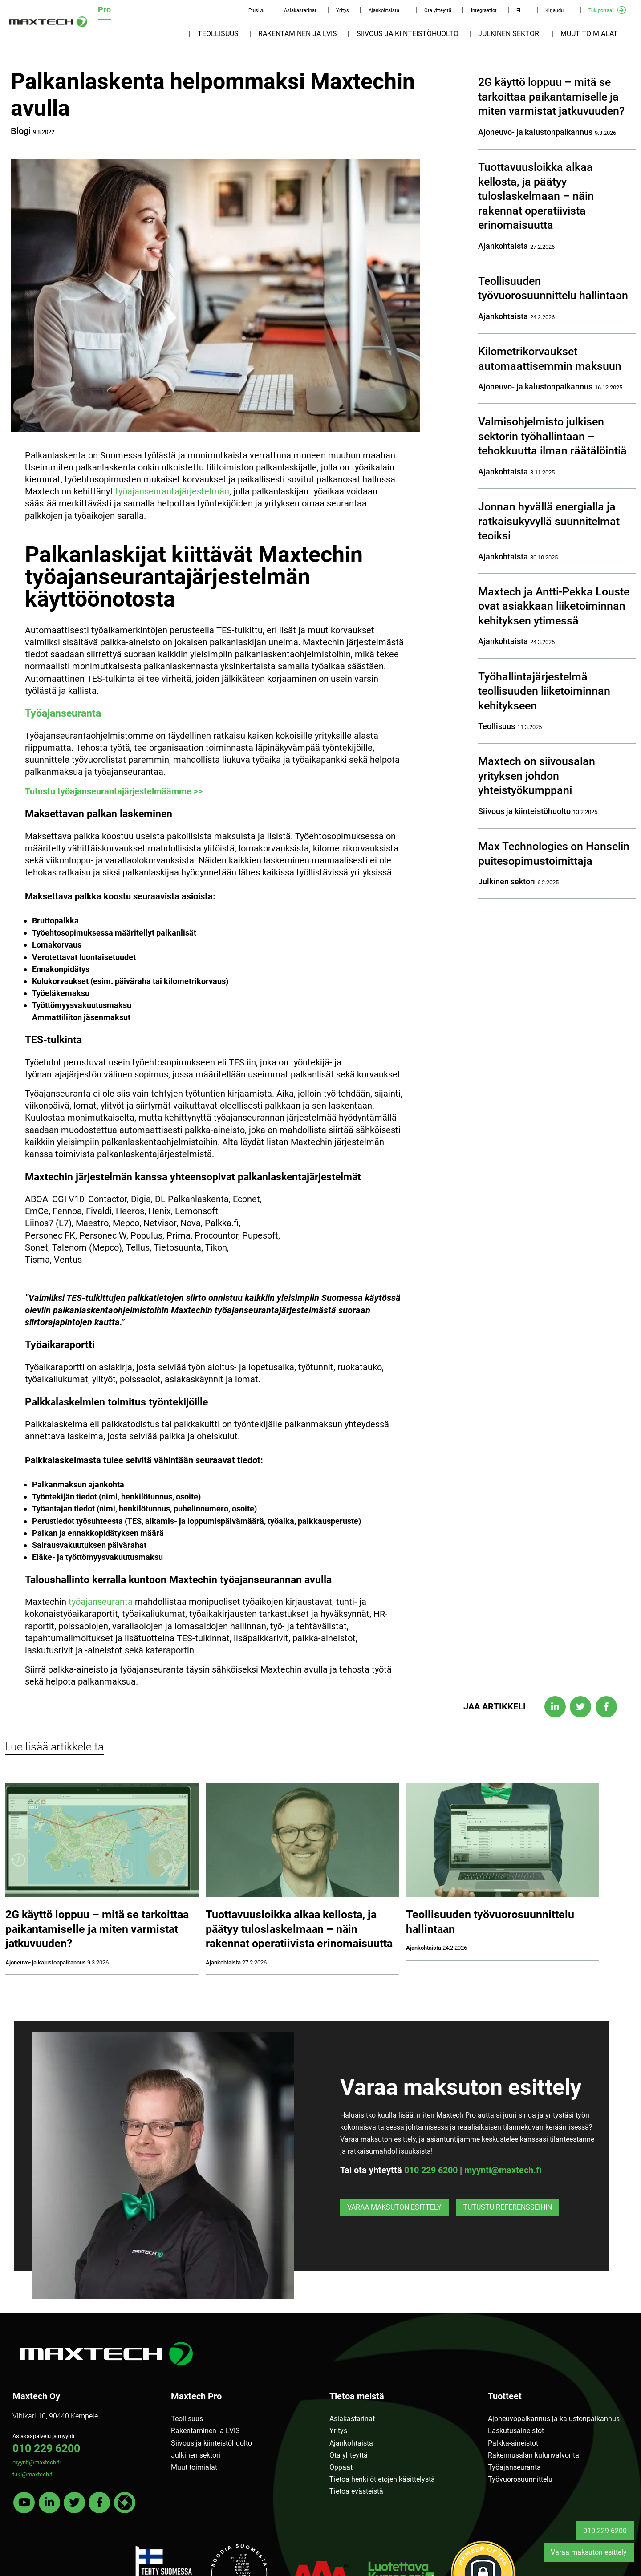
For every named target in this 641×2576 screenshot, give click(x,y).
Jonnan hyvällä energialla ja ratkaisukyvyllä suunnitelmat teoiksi (549, 521)
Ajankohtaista (384, 10)
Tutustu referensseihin (507, 2207)
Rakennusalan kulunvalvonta (533, 2455)
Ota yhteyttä (437, 10)
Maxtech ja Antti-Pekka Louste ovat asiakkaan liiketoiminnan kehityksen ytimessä (553, 606)
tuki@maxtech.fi (32, 2474)
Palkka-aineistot (513, 2443)
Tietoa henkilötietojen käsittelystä (382, 2479)
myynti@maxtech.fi (502, 2170)
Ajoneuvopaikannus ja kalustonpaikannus (554, 2418)
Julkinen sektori (509, 33)
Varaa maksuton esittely (394, 2207)
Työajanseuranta (63, 713)
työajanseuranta (101, 1601)
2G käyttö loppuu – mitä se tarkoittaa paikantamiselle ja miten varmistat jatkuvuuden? (551, 96)
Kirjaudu (554, 10)
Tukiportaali (601, 10)
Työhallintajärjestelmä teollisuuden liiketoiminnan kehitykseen (544, 691)
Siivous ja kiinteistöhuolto (407, 33)
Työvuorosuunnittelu (520, 2479)
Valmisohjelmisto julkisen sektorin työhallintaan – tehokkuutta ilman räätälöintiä (552, 436)
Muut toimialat (589, 33)
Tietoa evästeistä (356, 2491)
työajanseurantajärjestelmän (172, 491)
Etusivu (256, 10)
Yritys (342, 10)
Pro (104, 9)
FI (518, 10)
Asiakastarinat (300, 10)
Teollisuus (218, 33)
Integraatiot (484, 10)
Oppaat (341, 2467)
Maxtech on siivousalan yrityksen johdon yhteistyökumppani (536, 776)
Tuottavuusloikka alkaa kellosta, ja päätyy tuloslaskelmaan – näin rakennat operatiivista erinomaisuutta (536, 196)
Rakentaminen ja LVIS (297, 33)
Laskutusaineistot (516, 2430)
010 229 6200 (431, 2170)
